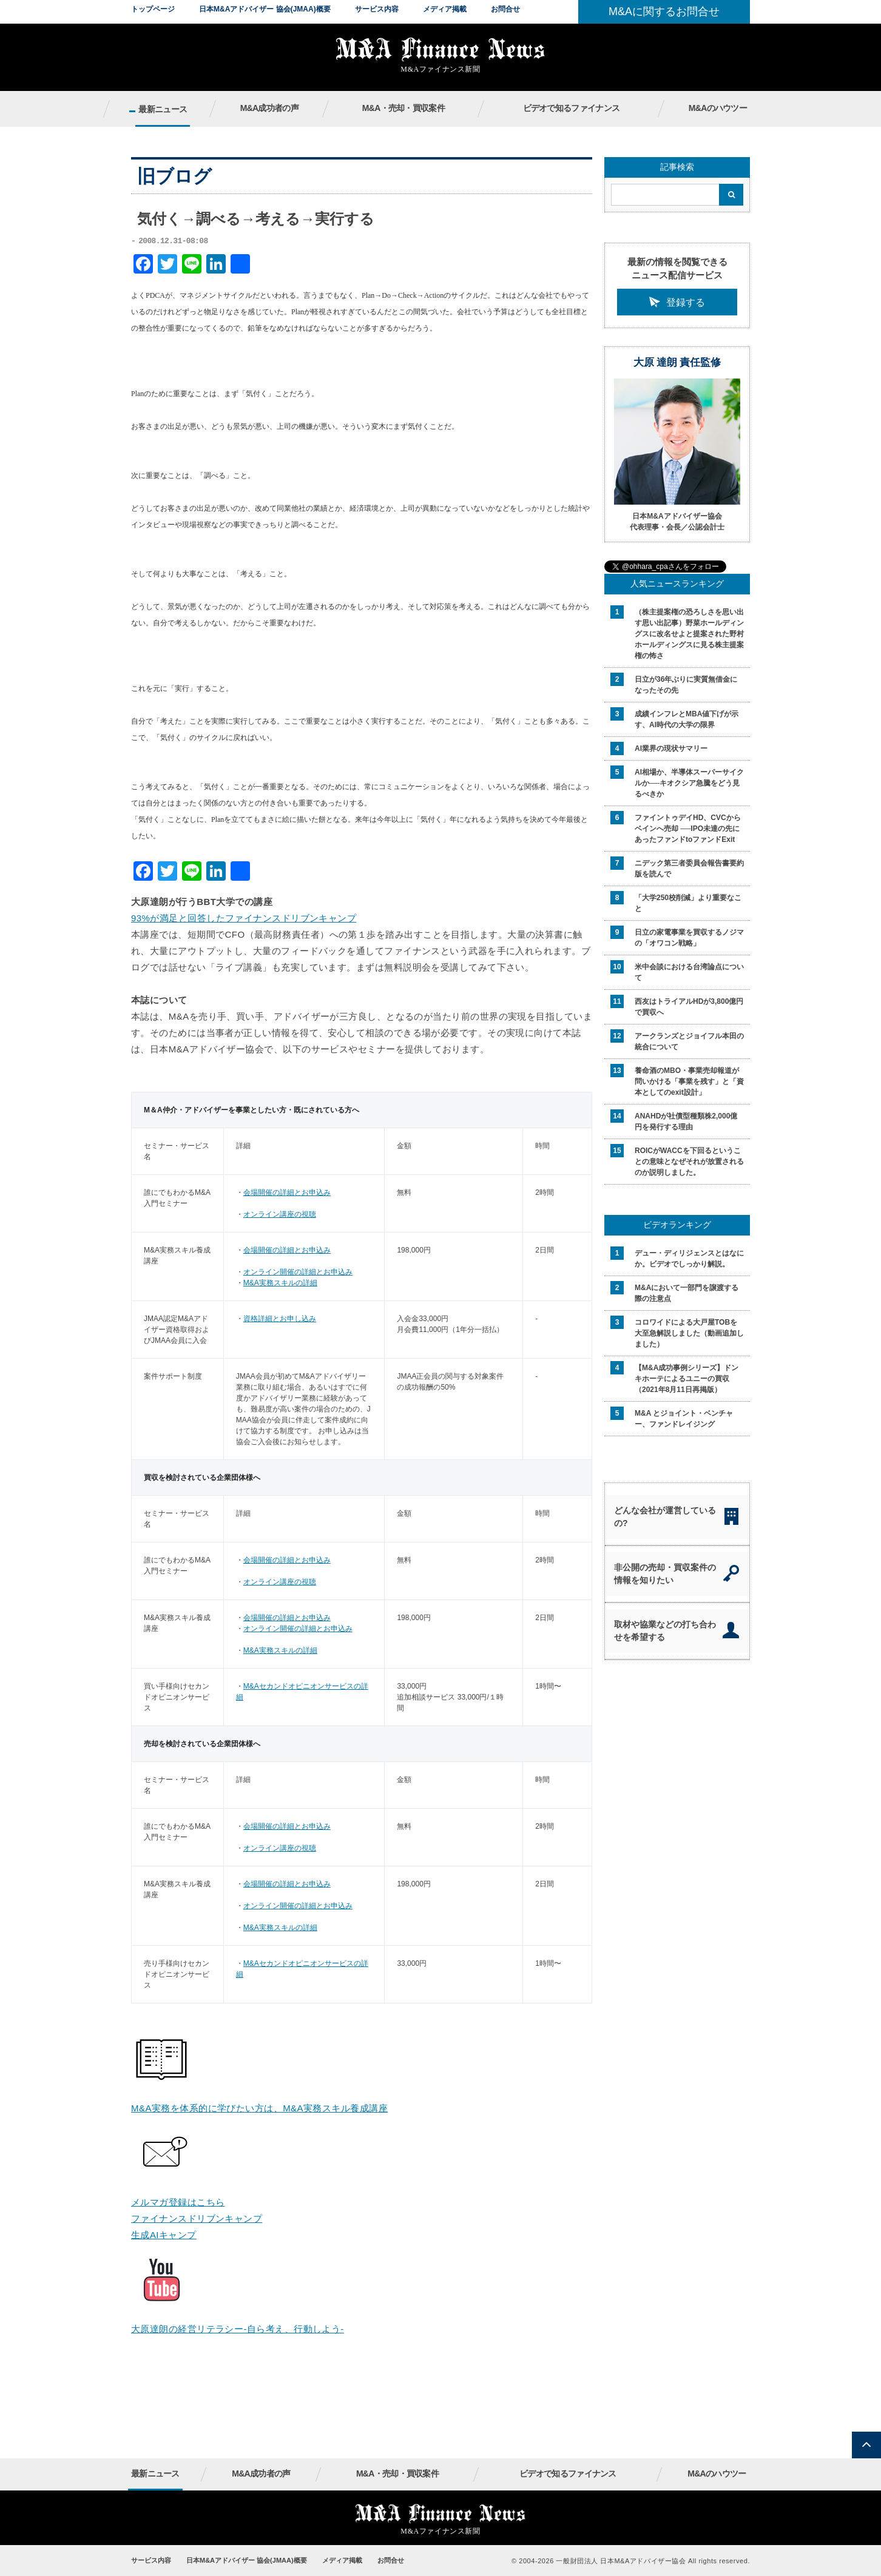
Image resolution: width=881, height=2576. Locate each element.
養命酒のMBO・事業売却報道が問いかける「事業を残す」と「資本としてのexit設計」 (689, 1081)
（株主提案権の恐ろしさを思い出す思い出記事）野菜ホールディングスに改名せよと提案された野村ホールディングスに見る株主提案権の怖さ (689, 634)
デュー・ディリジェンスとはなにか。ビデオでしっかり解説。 (689, 1258)
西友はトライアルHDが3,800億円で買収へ (689, 1007)
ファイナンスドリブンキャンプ (196, 2218)
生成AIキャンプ (164, 2235)
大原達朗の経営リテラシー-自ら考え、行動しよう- (237, 2329)
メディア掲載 (445, 9)
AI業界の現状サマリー (671, 748)
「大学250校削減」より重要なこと (688, 903)
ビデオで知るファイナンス (571, 108)
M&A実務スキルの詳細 (280, 1283)
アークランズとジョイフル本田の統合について (689, 1041)
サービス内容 (377, 9)
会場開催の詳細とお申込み (287, 1192)
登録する (685, 302)
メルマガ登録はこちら (178, 2202)
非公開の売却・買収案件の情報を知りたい (665, 1573)
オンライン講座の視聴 (279, 1214)
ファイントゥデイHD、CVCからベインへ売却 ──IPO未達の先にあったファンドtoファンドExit (688, 828)
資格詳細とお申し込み (279, 1318)
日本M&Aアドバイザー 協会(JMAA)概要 (265, 9)
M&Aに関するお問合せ (664, 11)
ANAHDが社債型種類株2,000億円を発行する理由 (686, 1121)
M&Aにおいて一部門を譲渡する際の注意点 (686, 1293)
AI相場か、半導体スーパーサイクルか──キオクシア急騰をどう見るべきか (689, 783)
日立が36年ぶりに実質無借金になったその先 (686, 684)
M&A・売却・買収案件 (403, 108)
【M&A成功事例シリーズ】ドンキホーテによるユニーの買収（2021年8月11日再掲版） (686, 1379)
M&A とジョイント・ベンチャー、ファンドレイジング (684, 1418)
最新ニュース (162, 109)
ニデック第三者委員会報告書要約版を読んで (689, 868)
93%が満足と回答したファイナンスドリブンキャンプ (243, 918)
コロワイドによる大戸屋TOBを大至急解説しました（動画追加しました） (689, 1333)
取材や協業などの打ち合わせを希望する (665, 1630)
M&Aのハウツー (718, 108)
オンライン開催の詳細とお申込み (298, 1272)
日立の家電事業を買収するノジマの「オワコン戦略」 (689, 937)
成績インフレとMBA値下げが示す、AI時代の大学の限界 (686, 719)
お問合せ (505, 9)
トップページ (153, 9)
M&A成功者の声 (269, 108)
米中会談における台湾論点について (689, 972)
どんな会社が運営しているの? (665, 1516)
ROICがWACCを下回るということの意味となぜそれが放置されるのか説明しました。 (689, 1161)
